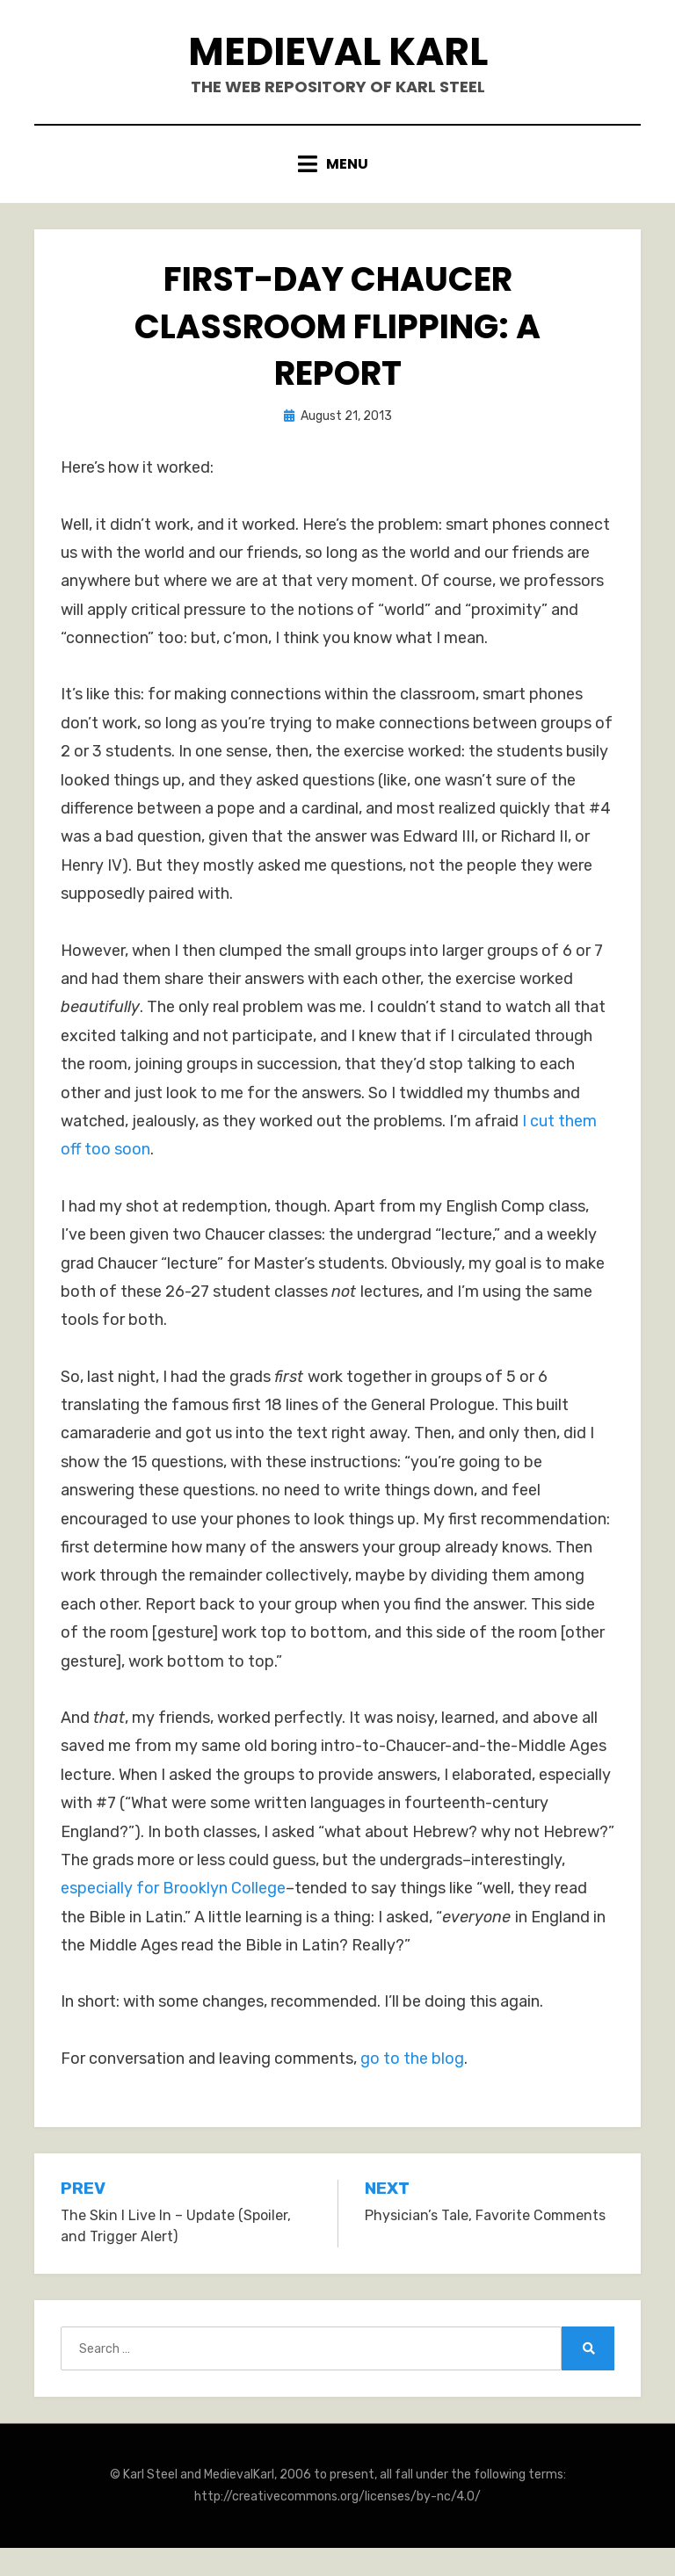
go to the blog (412, 2058)
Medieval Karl (338, 51)
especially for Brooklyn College (173, 1888)
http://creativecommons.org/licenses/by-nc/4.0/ (337, 2496)
